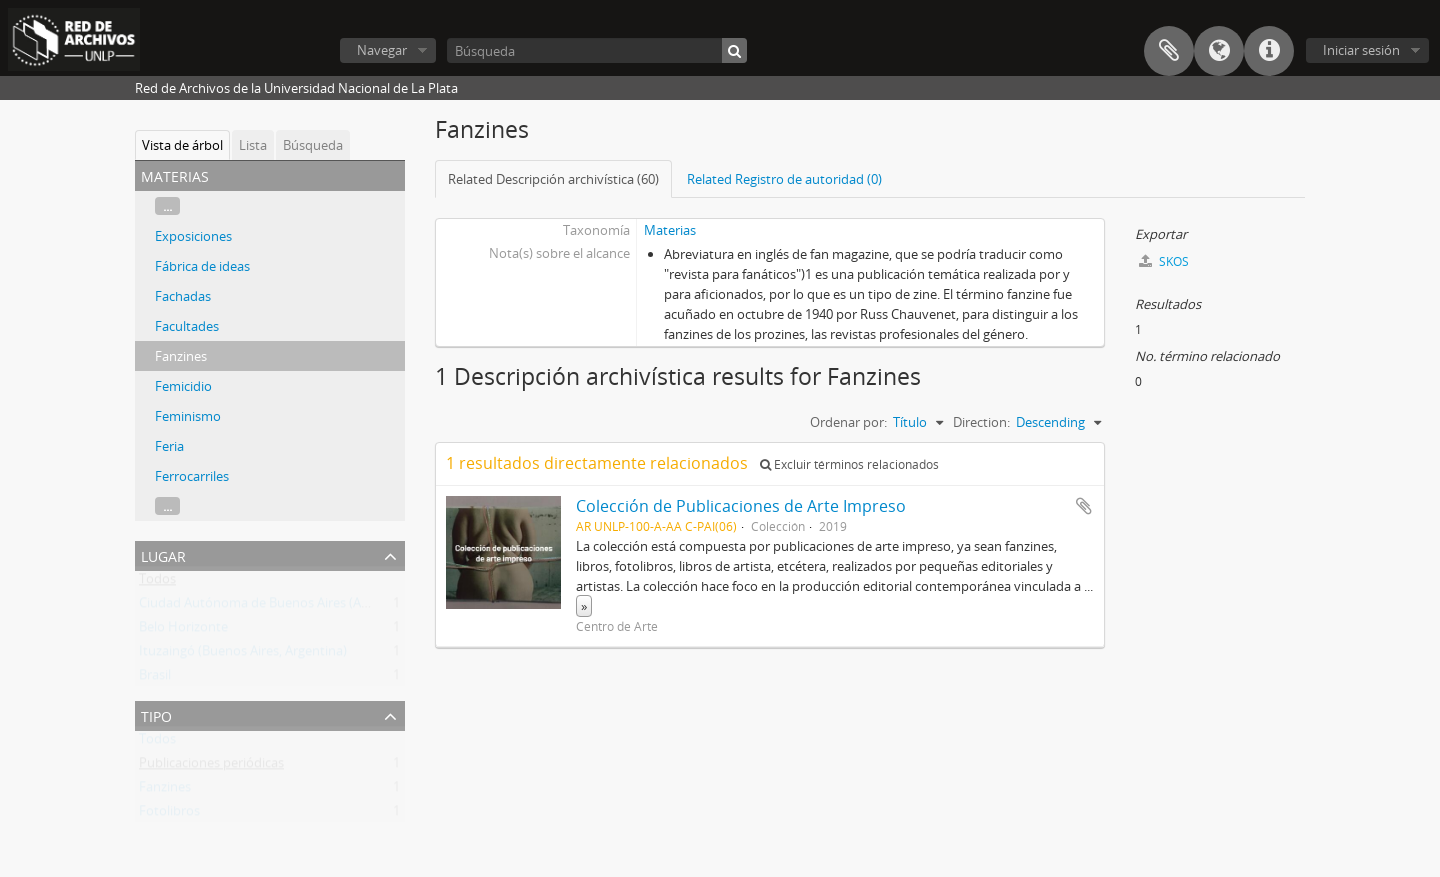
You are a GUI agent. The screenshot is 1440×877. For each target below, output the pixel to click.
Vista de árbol (182, 145)
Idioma (1219, 51)
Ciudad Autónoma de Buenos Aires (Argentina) (277, 607)
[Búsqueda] (597, 50)
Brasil (155, 679)
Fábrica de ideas (202, 266)
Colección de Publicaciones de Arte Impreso (741, 506)
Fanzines (181, 356)
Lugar (163, 554)
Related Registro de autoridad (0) (784, 179)
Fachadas (183, 296)
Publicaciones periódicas (211, 767)
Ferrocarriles (192, 476)
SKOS (1164, 261)
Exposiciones (193, 236)
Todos (157, 583)
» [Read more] (584, 606)
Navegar (382, 50)
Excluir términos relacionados (849, 464)
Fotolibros (169, 815)
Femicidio (183, 386)
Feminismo (188, 416)
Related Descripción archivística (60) (553, 179)
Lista (253, 145)
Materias (670, 230)
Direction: (981, 422)
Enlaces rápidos (1269, 51)
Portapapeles (1169, 51)
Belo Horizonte (183, 631)
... (167, 206)
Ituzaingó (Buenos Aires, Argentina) (243, 655)
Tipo (156, 714)
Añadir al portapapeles (1084, 506)
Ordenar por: (848, 422)
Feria (169, 446)
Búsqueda (313, 145)
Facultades (187, 326)
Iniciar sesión (1361, 50)
